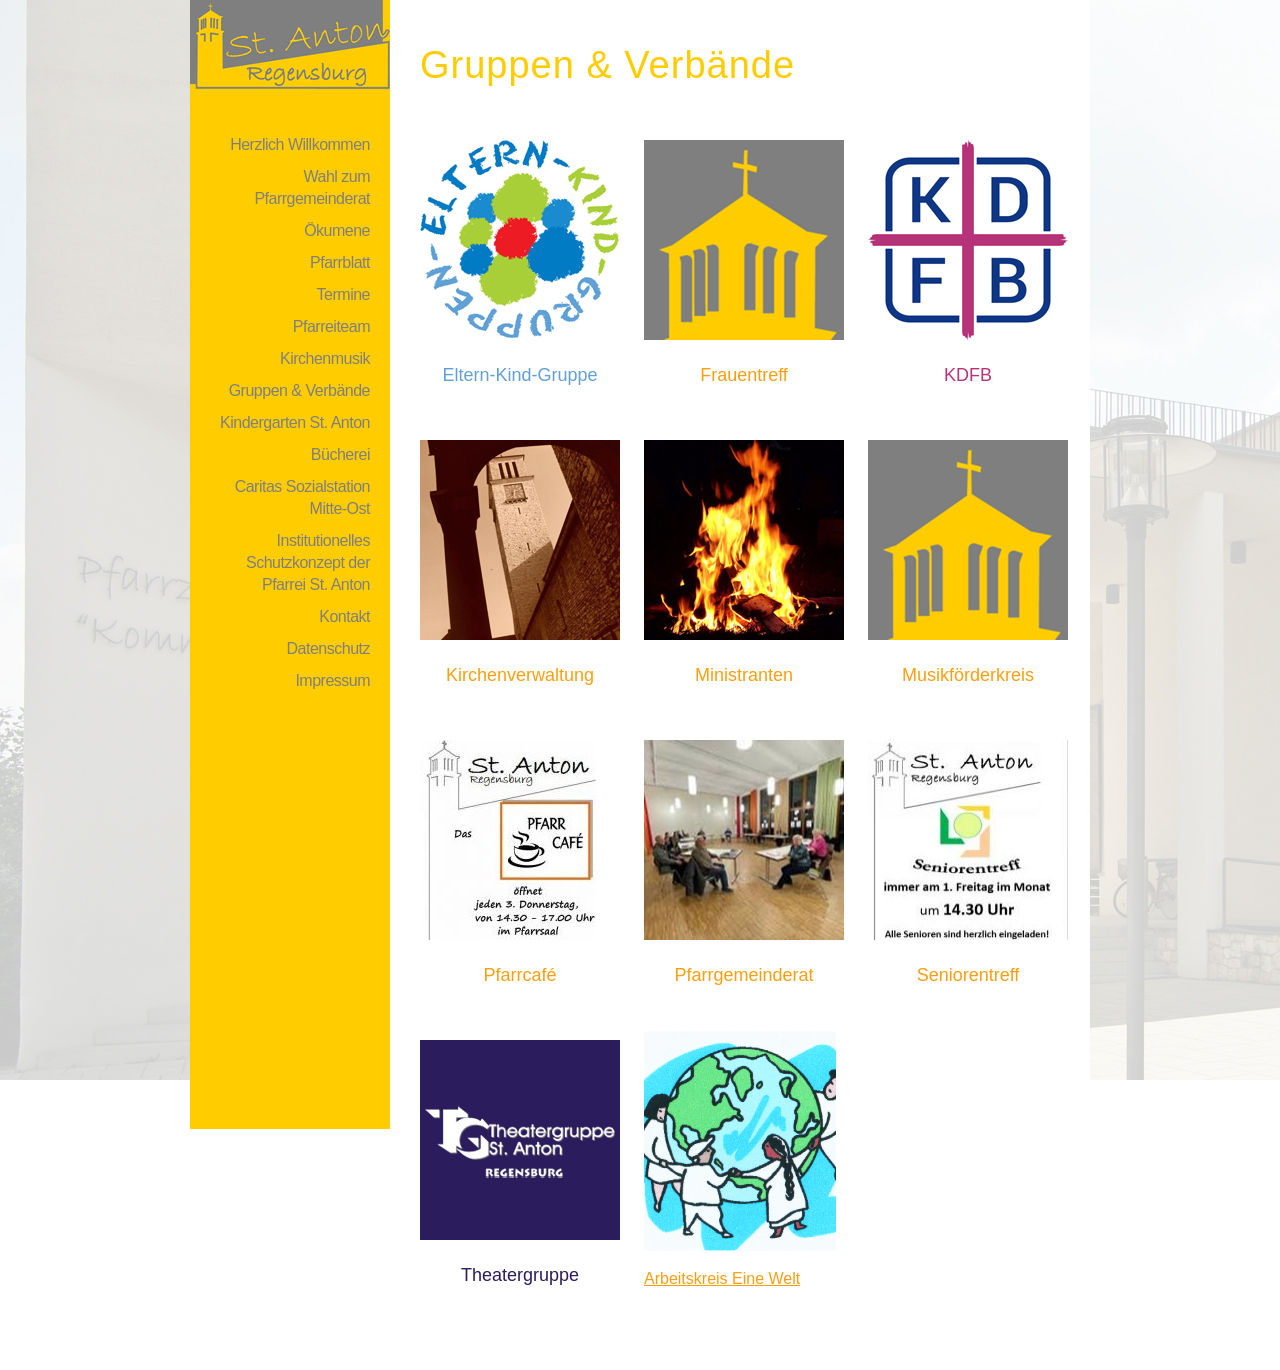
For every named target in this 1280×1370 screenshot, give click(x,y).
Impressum (332, 680)
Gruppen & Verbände (299, 390)
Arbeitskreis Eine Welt (722, 1278)
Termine (343, 294)
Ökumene (337, 230)
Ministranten (744, 675)
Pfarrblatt (340, 262)
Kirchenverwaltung (520, 675)
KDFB (968, 375)
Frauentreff (744, 375)
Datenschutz (328, 648)
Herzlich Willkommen (300, 144)
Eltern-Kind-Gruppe (519, 375)
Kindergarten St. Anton (295, 422)
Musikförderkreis (968, 675)
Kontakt (344, 616)
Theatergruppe (520, 1275)
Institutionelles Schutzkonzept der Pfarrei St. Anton (308, 562)
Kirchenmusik (325, 358)
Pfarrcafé (519, 975)
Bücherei (340, 454)
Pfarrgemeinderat (743, 975)
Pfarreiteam (331, 326)
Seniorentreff (968, 975)
